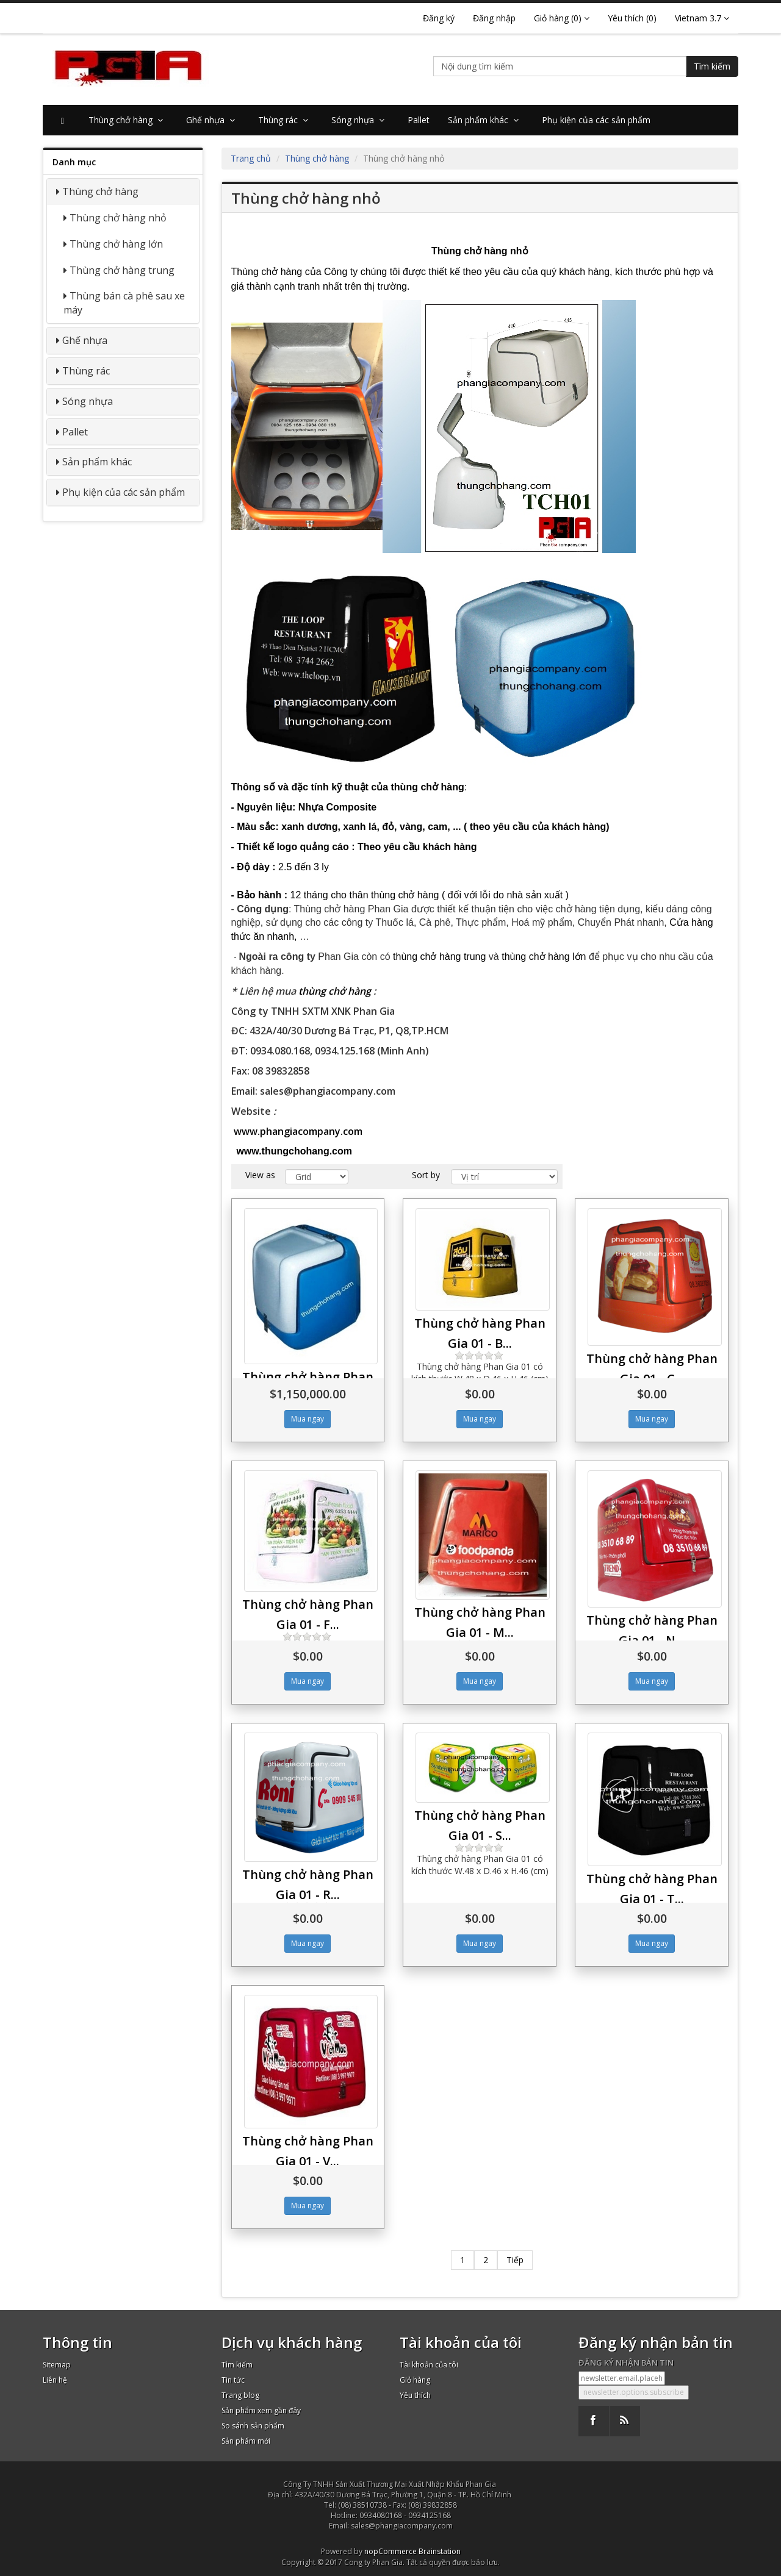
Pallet (419, 120)
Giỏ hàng (415, 2380)
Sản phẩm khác (486, 120)
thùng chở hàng (334, 991)
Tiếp (515, 2260)
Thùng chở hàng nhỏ (118, 217)
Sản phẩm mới (245, 2441)
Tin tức (233, 2380)
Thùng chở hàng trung (122, 270)
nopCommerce (390, 2551)
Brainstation (440, 2551)
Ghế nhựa (213, 120)
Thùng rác (285, 120)
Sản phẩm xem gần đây (261, 2410)
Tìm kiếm (712, 66)
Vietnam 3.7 (702, 18)
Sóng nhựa (360, 120)
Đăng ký (439, 18)
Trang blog (240, 2395)
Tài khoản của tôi (429, 2365)
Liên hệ (55, 2380)
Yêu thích (415, 2395)
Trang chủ (251, 158)
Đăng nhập (494, 18)
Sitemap (57, 2365)
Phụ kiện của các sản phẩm (596, 120)
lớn (544, 956)
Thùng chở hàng (128, 120)
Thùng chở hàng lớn (116, 244)
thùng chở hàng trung (439, 956)
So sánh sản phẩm (252, 2425)
